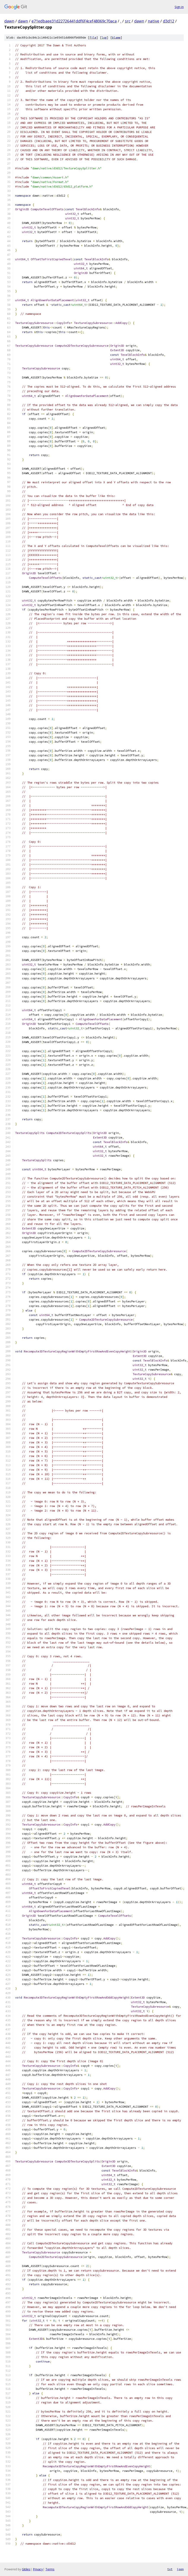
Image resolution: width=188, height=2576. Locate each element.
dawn (9, 21)
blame (116, 37)
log (104, 37)
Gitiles (26, 2569)
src (128, 21)
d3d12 (168, 21)
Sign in (179, 7)
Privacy (38, 2569)
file (92, 37)
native (153, 21)
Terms (49, 2569)
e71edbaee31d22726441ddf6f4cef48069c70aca (74, 21)
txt (169, 2569)
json (180, 2569)
